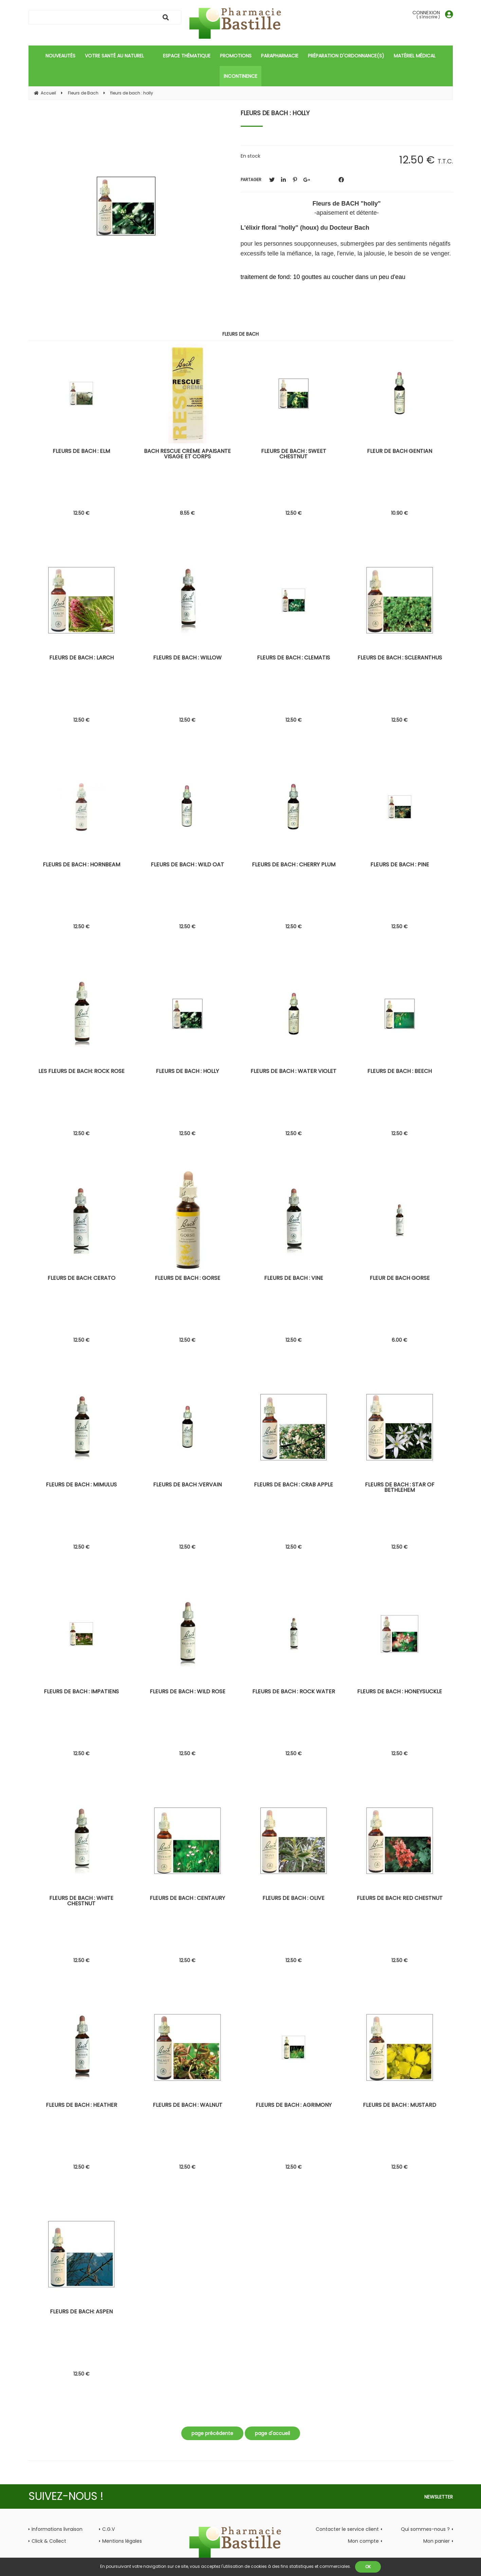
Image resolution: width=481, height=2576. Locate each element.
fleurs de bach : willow (187, 658)
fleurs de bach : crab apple (293, 1485)
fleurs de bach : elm (81, 451)
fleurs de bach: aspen (81, 2312)
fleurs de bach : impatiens (81, 1692)
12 (81, 513)
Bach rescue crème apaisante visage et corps (187, 454)
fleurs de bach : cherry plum (293, 865)
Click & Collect (49, 2541)
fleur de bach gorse (400, 1278)
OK (368, 2567)
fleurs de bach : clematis (293, 658)
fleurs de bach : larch (81, 658)
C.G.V (108, 2529)
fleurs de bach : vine (293, 1278)
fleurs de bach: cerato (81, 1278)
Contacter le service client (347, 2529)
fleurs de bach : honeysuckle (399, 1692)
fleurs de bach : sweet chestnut (293, 454)
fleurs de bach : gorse (187, 1278)
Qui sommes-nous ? (425, 2529)
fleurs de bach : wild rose (187, 1692)
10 (399, 513)
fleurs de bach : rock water (293, 1692)
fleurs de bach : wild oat (187, 865)
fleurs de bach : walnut (187, 2105)
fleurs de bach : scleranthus (399, 658)
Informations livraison (57, 2529)
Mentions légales (122, 2541)
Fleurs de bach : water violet (293, 1072)
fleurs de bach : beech (399, 1072)
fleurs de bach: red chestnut (400, 1898)
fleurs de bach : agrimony (294, 2105)
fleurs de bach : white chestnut (81, 1901)
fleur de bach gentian (399, 451)
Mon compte (363, 2541)
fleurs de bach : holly (275, 113)
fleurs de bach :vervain (187, 1485)
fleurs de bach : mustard (399, 2105)
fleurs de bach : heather (81, 2105)
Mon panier (436, 2541)
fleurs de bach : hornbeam (81, 865)
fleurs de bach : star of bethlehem (399, 1488)
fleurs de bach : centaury (187, 1898)
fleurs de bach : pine (399, 865)
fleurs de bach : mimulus (81, 1485)
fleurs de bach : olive (293, 1898)
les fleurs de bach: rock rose (81, 1072)
